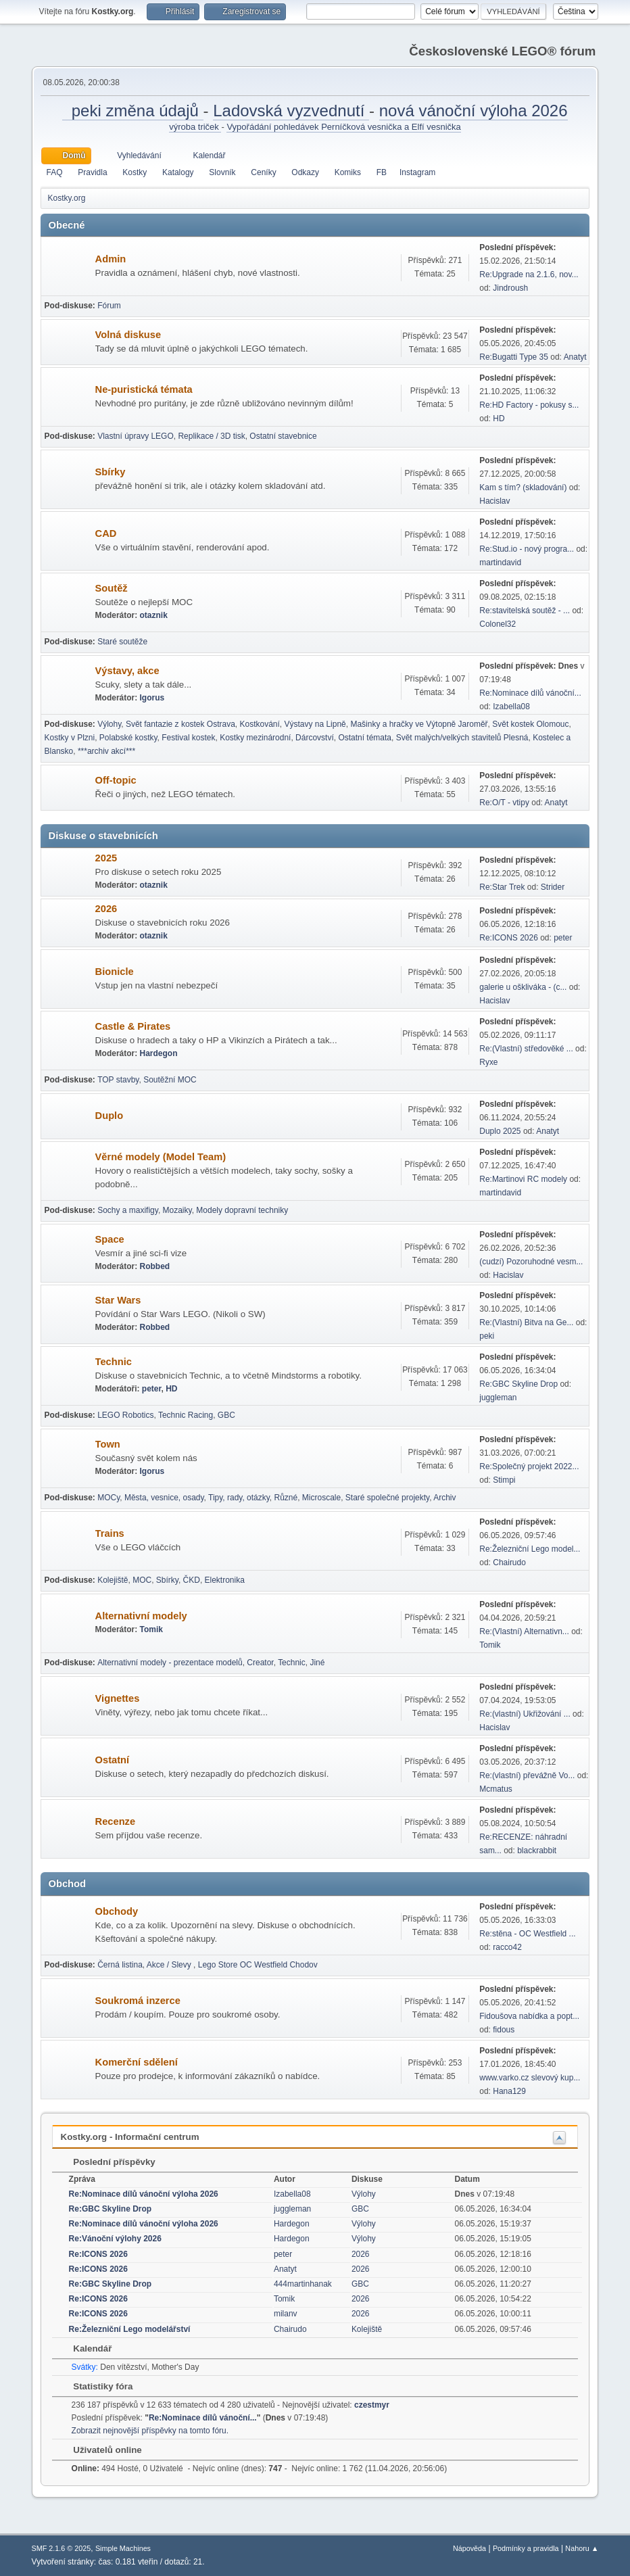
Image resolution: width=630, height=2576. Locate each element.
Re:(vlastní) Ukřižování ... (525, 1714)
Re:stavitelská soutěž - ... (524, 610)
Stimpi (504, 1480)
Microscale (321, 1497)
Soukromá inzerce (137, 2000)
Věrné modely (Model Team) (160, 1156)
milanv (285, 2313)
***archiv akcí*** (106, 751)
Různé (286, 1497)
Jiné (317, 1662)
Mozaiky (177, 1210)
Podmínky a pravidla (526, 2548)
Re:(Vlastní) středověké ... (526, 1048)
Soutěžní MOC (170, 1079)
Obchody (117, 1911)
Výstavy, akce (127, 670)
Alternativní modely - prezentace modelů (170, 1662)
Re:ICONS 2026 (508, 938)
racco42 (507, 1947)
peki (486, 1336)
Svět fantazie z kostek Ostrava (180, 724)
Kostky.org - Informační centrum (130, 2137)
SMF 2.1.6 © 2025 (61, 2548)
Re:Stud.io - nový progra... (526, 549)
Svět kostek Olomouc (530, 724)
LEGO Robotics (125, 1415)
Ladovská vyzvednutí (291, 110)
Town (107, 1444)
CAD (106, 533)
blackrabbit (536, 1850)
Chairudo (509, 1562)
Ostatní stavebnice (282, 436)
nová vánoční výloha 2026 (473, 110)
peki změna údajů (132, 110)
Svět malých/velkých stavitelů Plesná (462, 737)
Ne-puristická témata (144, 389)
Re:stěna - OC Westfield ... (527, 1933)
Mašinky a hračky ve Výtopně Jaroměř (418, 724)
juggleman (497, 1397)
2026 (106, 908)
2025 (106, 858)
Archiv (444, 1497)
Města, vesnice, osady (164, 1497)
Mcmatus (495, 1789)
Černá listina (120, 1965)
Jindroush (510, 288)
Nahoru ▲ (581, 2548)
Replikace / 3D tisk (211, 436)
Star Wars (118, 1300)
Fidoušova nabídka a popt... (529, 2016)
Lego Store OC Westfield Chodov (258, 1965)
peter (563, 938)
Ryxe (488, 1062)
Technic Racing (185, 1415)
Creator (260, 1662)
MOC (141, 1580)
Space (109, 1239)
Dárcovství (314, 737)
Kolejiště (112, 1580)
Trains (109, 1533)
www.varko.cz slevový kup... (529, 2077)
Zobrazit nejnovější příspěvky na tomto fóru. (150, 2430)
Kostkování (260, 724)
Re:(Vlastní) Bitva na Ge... (526, 1322)
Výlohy (109, 724)
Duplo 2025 (499, 1131)
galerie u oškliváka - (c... (522, 987)
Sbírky (110, 472)
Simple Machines (123, 2548)
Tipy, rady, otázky (239, 1497)
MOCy (108, 1497)
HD (498, 418)
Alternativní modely (141, 1616)
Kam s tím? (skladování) (522, 487)
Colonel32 (497, 624)
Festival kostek (188, 737)
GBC (226, 1415)
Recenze (115, 1821)
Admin (110, 259)
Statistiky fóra (96, 2386)
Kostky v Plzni (70, 737)
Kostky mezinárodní (255, 737)
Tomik (151, 1629)
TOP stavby (118, 1079)
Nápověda (469, 2548)
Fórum (109, 305)
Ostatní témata (364, 737)
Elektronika (225, 1580)
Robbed (155, 1266)
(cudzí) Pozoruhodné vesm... (531, 1261)
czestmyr (371, 2405)
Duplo (109, 1115)
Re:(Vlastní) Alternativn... (524, 1631)
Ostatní (112, 1760)
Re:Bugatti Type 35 (513, 357)
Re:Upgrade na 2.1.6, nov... (528, 274)
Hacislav (494, 501)
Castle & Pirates (133, 1026)
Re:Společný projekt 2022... (529, 1466)
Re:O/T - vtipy (504, 802)
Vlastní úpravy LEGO (135, 436)
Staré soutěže (122, 641)
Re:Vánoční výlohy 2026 (115, 2238)
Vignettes (117, 1698)
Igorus (152, 697)
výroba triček (195, 127)
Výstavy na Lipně (314, 724)
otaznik (154, 615)
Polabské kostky (128, 737)
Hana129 (509, 2091)
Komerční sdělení (136, 2062)
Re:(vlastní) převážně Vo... (527, 1775)
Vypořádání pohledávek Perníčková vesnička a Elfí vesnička (343, 127)
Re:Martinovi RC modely (523, 1179)
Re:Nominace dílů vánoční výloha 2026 (143, 2194)
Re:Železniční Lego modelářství (130, 2329)
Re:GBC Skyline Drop (518, 1384)
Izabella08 (511, 706)
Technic (113, 1361)
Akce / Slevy (170, 1965)
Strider (552, 887)
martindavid (500, 562)
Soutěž (111, 588)
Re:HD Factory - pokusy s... (529, 405)
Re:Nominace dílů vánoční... (530, 693)
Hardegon (159, 1053)
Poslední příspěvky (107, 2162)
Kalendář (86, 2348)
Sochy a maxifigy (127, 1210)
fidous (503, 2029)
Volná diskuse (128, 334)
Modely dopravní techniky (242, 1210)
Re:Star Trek (502, 887)
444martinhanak (303, 2284)
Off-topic (116, 780)
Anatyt (575, 357)
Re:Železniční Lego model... (529, 1549)
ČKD (191, 1580)
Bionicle (114, 971)
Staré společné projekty (387, 1497)
